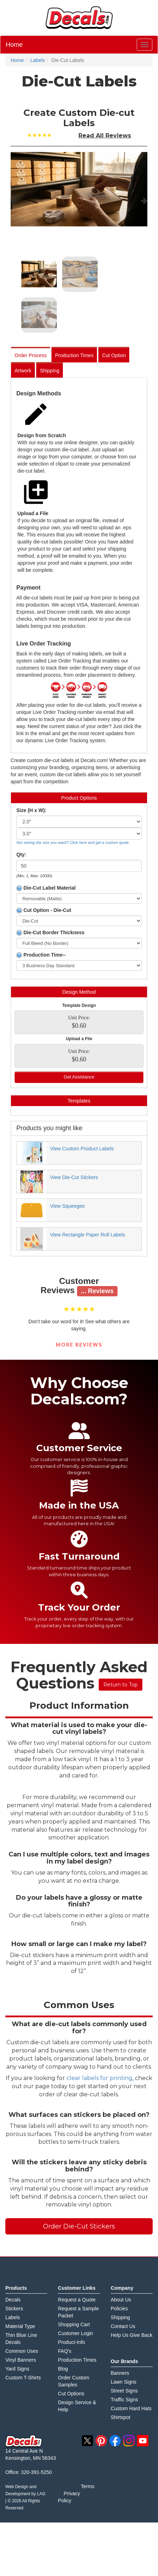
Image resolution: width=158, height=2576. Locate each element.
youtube (142, 2440)
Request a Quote (77, 2299)
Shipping (49, 370)
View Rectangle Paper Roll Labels (87, 1235)
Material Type (20, 2326)
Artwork (23, 370)
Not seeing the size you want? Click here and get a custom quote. (73, 842)
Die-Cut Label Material (46, 888)
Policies (119, 2308)
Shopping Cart (74, 2324)
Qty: (21, 854)
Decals (13, 2299)
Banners (120, 2373)
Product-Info (71, 2342)
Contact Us (123, 2326)
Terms (87, 2486)
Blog (63, 2369)
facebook (115, 2440)
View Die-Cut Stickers (74, 1177)
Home (14, 44)
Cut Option (114, 355)
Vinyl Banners (20, 2360)
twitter (87, 2440)
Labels (12, 2317)
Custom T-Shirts (23, 2377)
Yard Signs (17, 2369)
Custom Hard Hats (131, 2408)
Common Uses (21, 2351)
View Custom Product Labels (82, 1148)
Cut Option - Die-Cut (43, 910)
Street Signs (124, 2391)
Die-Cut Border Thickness (50, 933)
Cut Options (71, 2393)
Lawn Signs (123, 2382)
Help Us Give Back (131, 2335)
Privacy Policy (69, 2497)
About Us (121, 2299)
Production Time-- (41, 955)
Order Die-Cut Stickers (79, 2226)
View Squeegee (67, 1206)
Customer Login (75, 2333)
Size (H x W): (31, 810)
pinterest (101, 2440)
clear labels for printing (99, 2078)
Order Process (31, 355)
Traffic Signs (124, 2399)
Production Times (74, 355)
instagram (129, 2440)
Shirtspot (120, 2417)
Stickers (14, 2308)
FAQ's (64, 2351)
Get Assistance (79, 1077)
